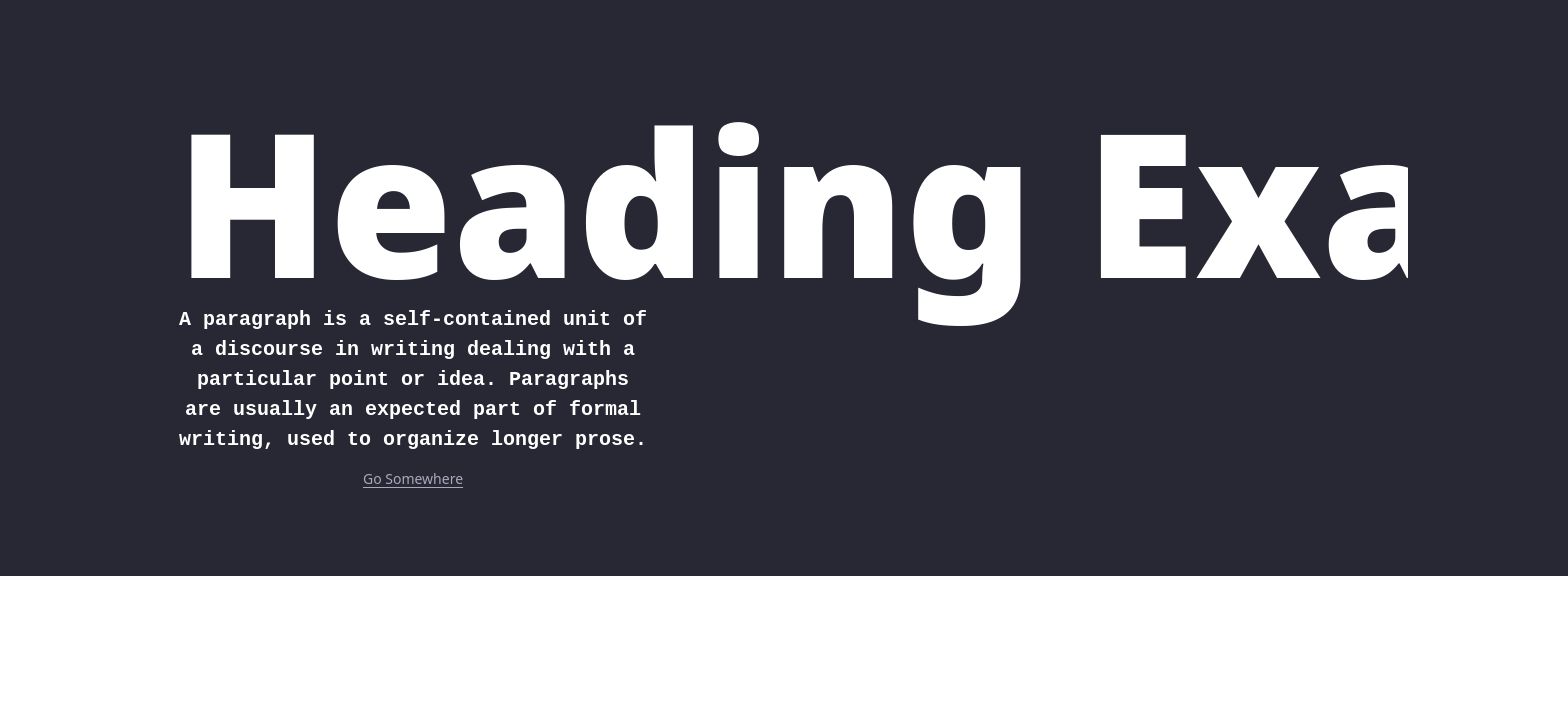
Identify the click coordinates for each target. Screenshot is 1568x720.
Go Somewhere (413, 478)
